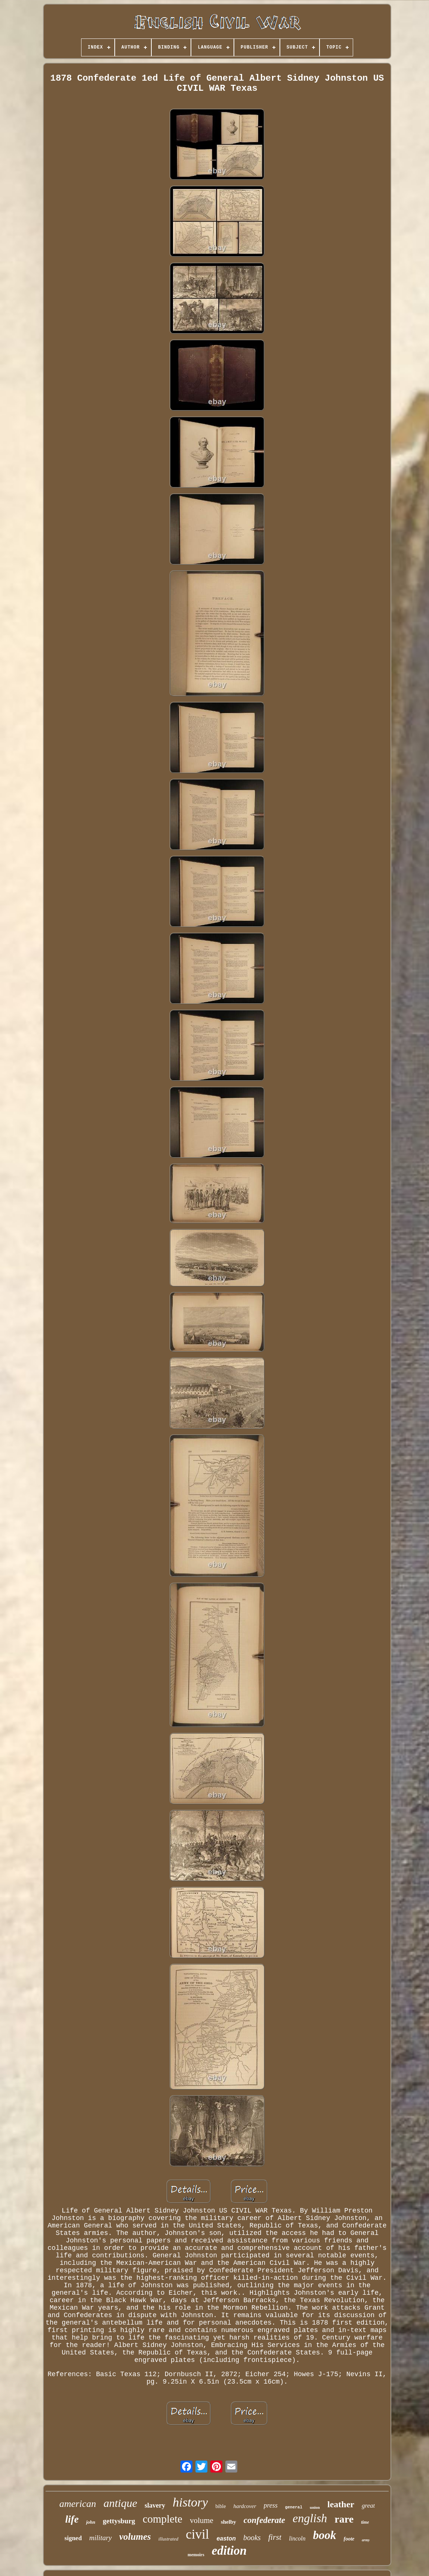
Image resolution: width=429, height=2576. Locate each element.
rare (344, 2519)
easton (226, 2538)
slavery (155, 2505)
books (252, 2537)
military (100, 2538)
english (310, 2518)
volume (201, 2520)
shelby (228, 2522)
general (293, 2507)
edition (229, 2550)
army (366, 2540)
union (315, 2507)
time (365, 2522)
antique (120, 2503)
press (271, 2505)
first (274, 2537)
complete (162, 2519)
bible (220, 2506)
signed (73, 2538)
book (324, 2535)
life (72, 2519)
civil (197, 2534)
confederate (264, 2520)
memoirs (196, 2554)
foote (349, 2539)
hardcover (244, 2506)
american (77, 2503)
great (368, 2505)
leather (340, 2504)
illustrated (168, 2539)
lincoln (297, 2538)
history (190, 2502)
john (90, 2522)
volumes (135, 2537)
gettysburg (119, 2521)
